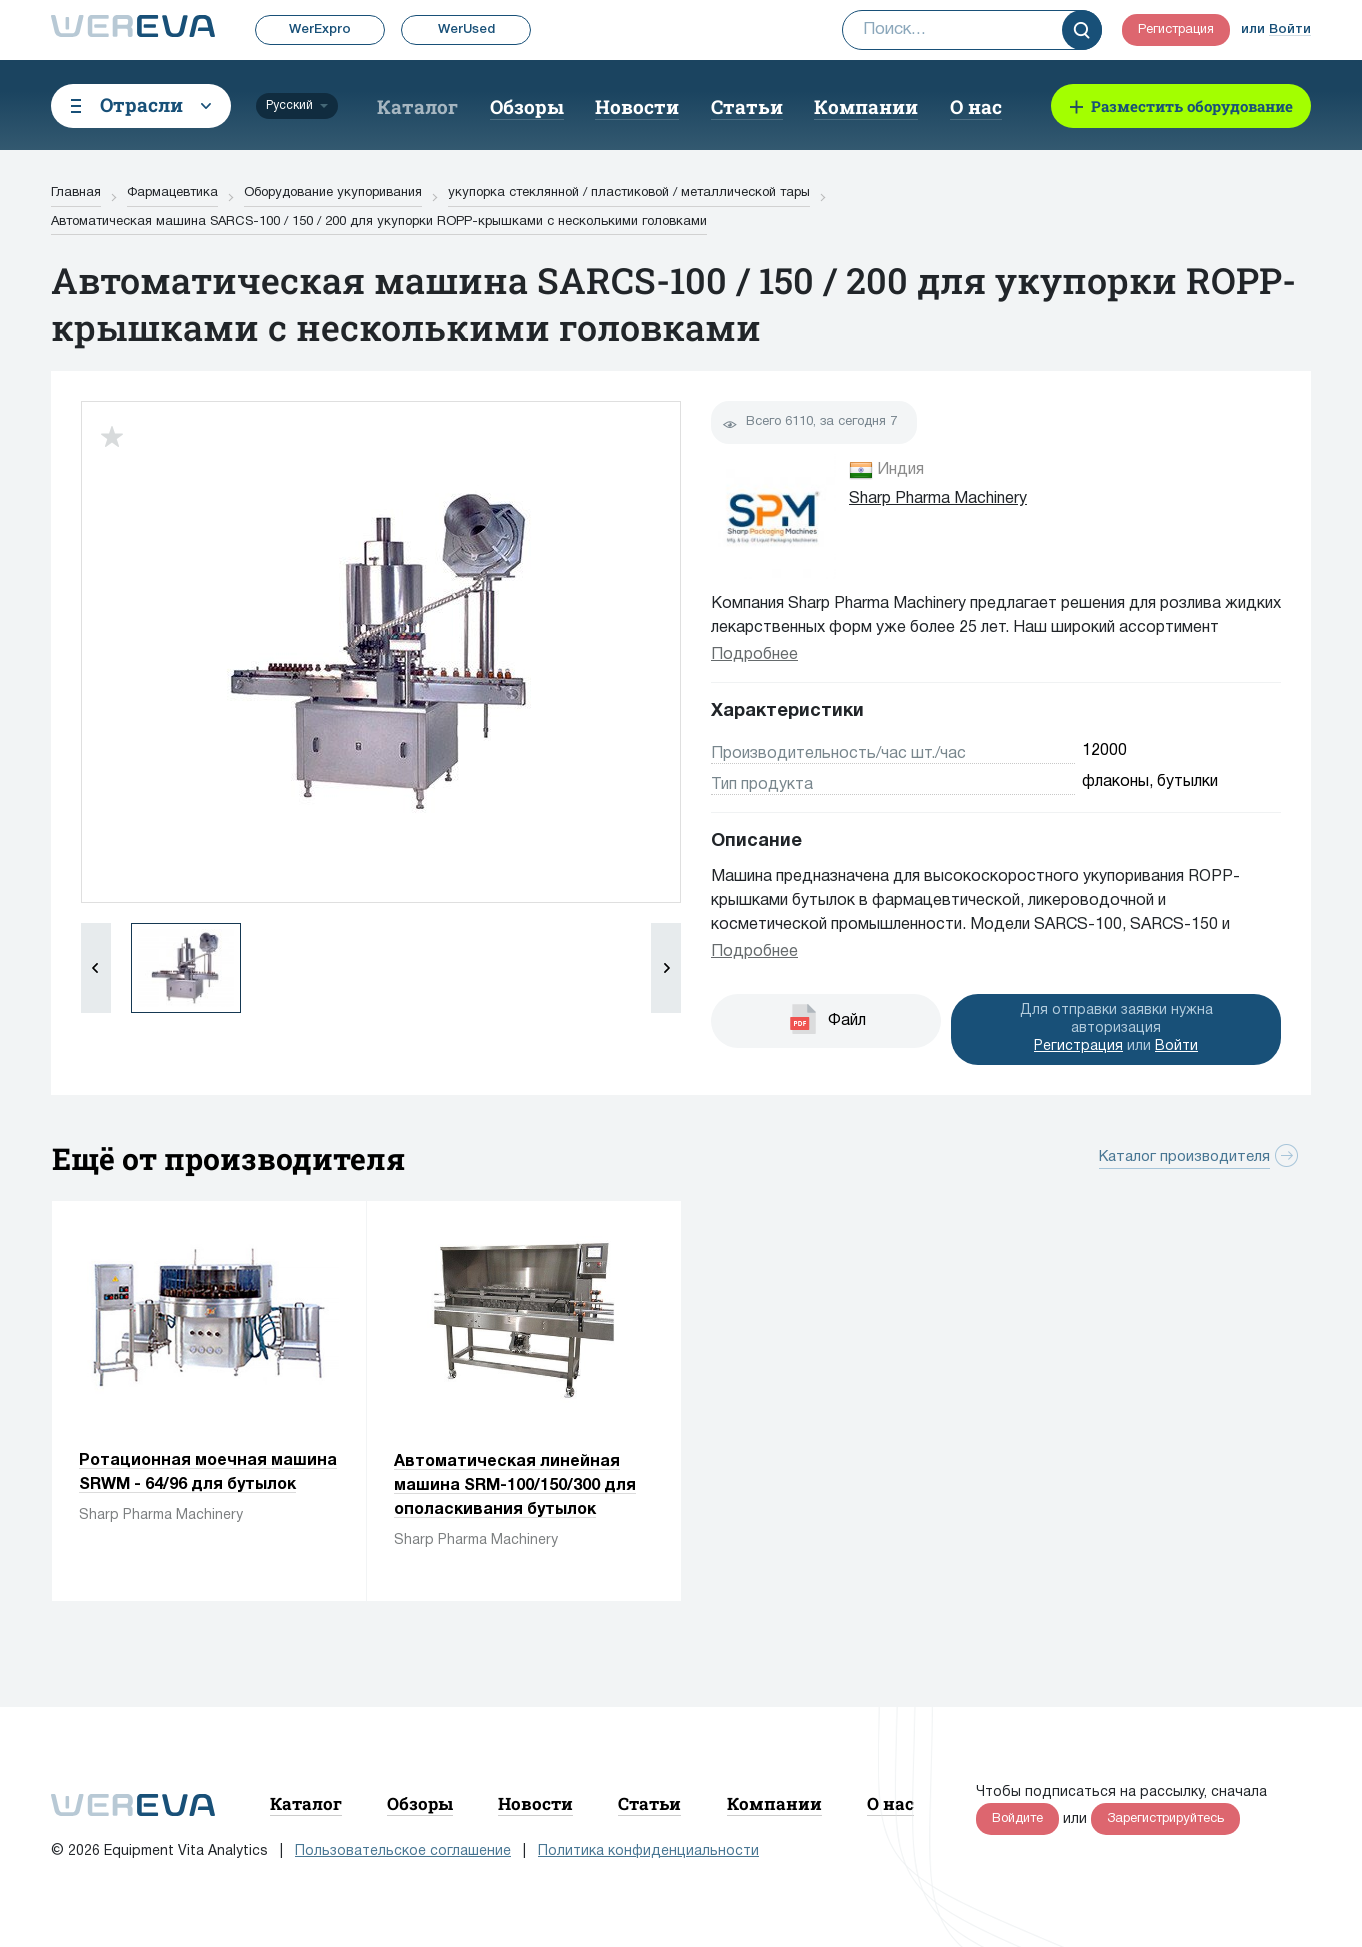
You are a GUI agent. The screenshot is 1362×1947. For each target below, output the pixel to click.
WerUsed (466, 29)
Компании (866, 106)
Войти (1290, 29)
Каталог (417, 106)
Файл (847, 1021)
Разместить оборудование (1192, 106)
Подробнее (754, 655)
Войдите (1017, 1819)
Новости (637, 106)
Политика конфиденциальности (648, 1851)
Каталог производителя (1184, 1157)
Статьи (747, 106)
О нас (976, 106)
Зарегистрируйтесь (1165, 1819)
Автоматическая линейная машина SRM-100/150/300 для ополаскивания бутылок (515, 1486)
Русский (289, 105)
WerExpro (320, 29)
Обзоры (527, 106)
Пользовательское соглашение (403, 1851)
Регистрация (1176, 30)
